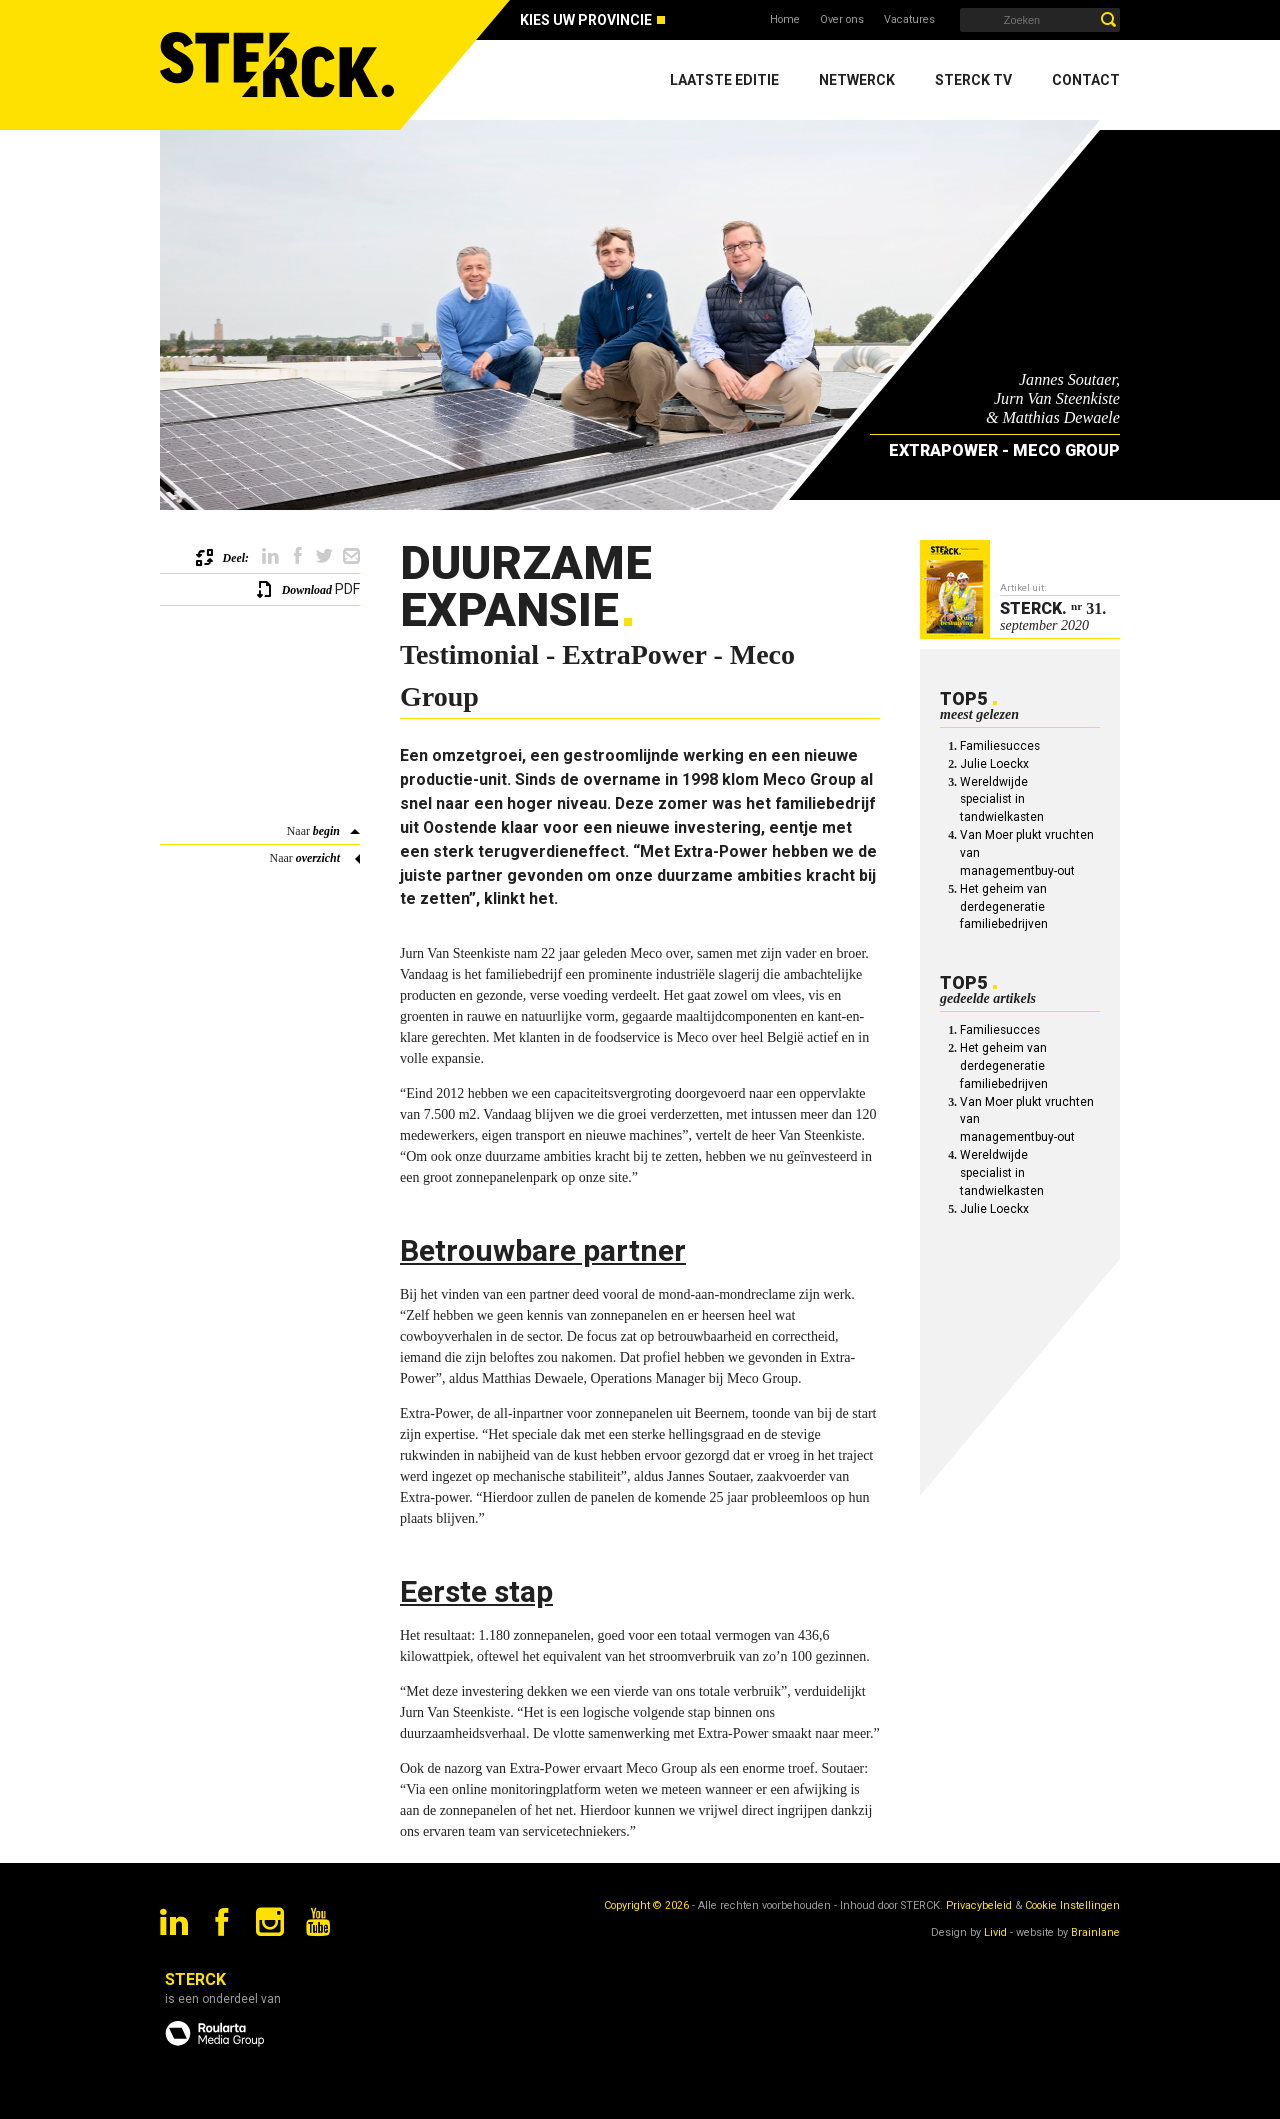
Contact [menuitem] (1086, 80)
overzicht (318, 858)
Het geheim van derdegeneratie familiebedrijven (1004, 907)
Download (307, 590)
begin (326, 831)
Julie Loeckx (994, 764)
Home (785, 19)
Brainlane (1095, 1932)
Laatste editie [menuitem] (724, 80)
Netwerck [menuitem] (857, 80)
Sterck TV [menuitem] (973, 80)
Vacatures (909, 19)
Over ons (842, 19)
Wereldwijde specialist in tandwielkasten (1002, 800)
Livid (995, 1932)
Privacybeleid (979, 1905)
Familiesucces (1000, 746)
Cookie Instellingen (1072, 1905)
